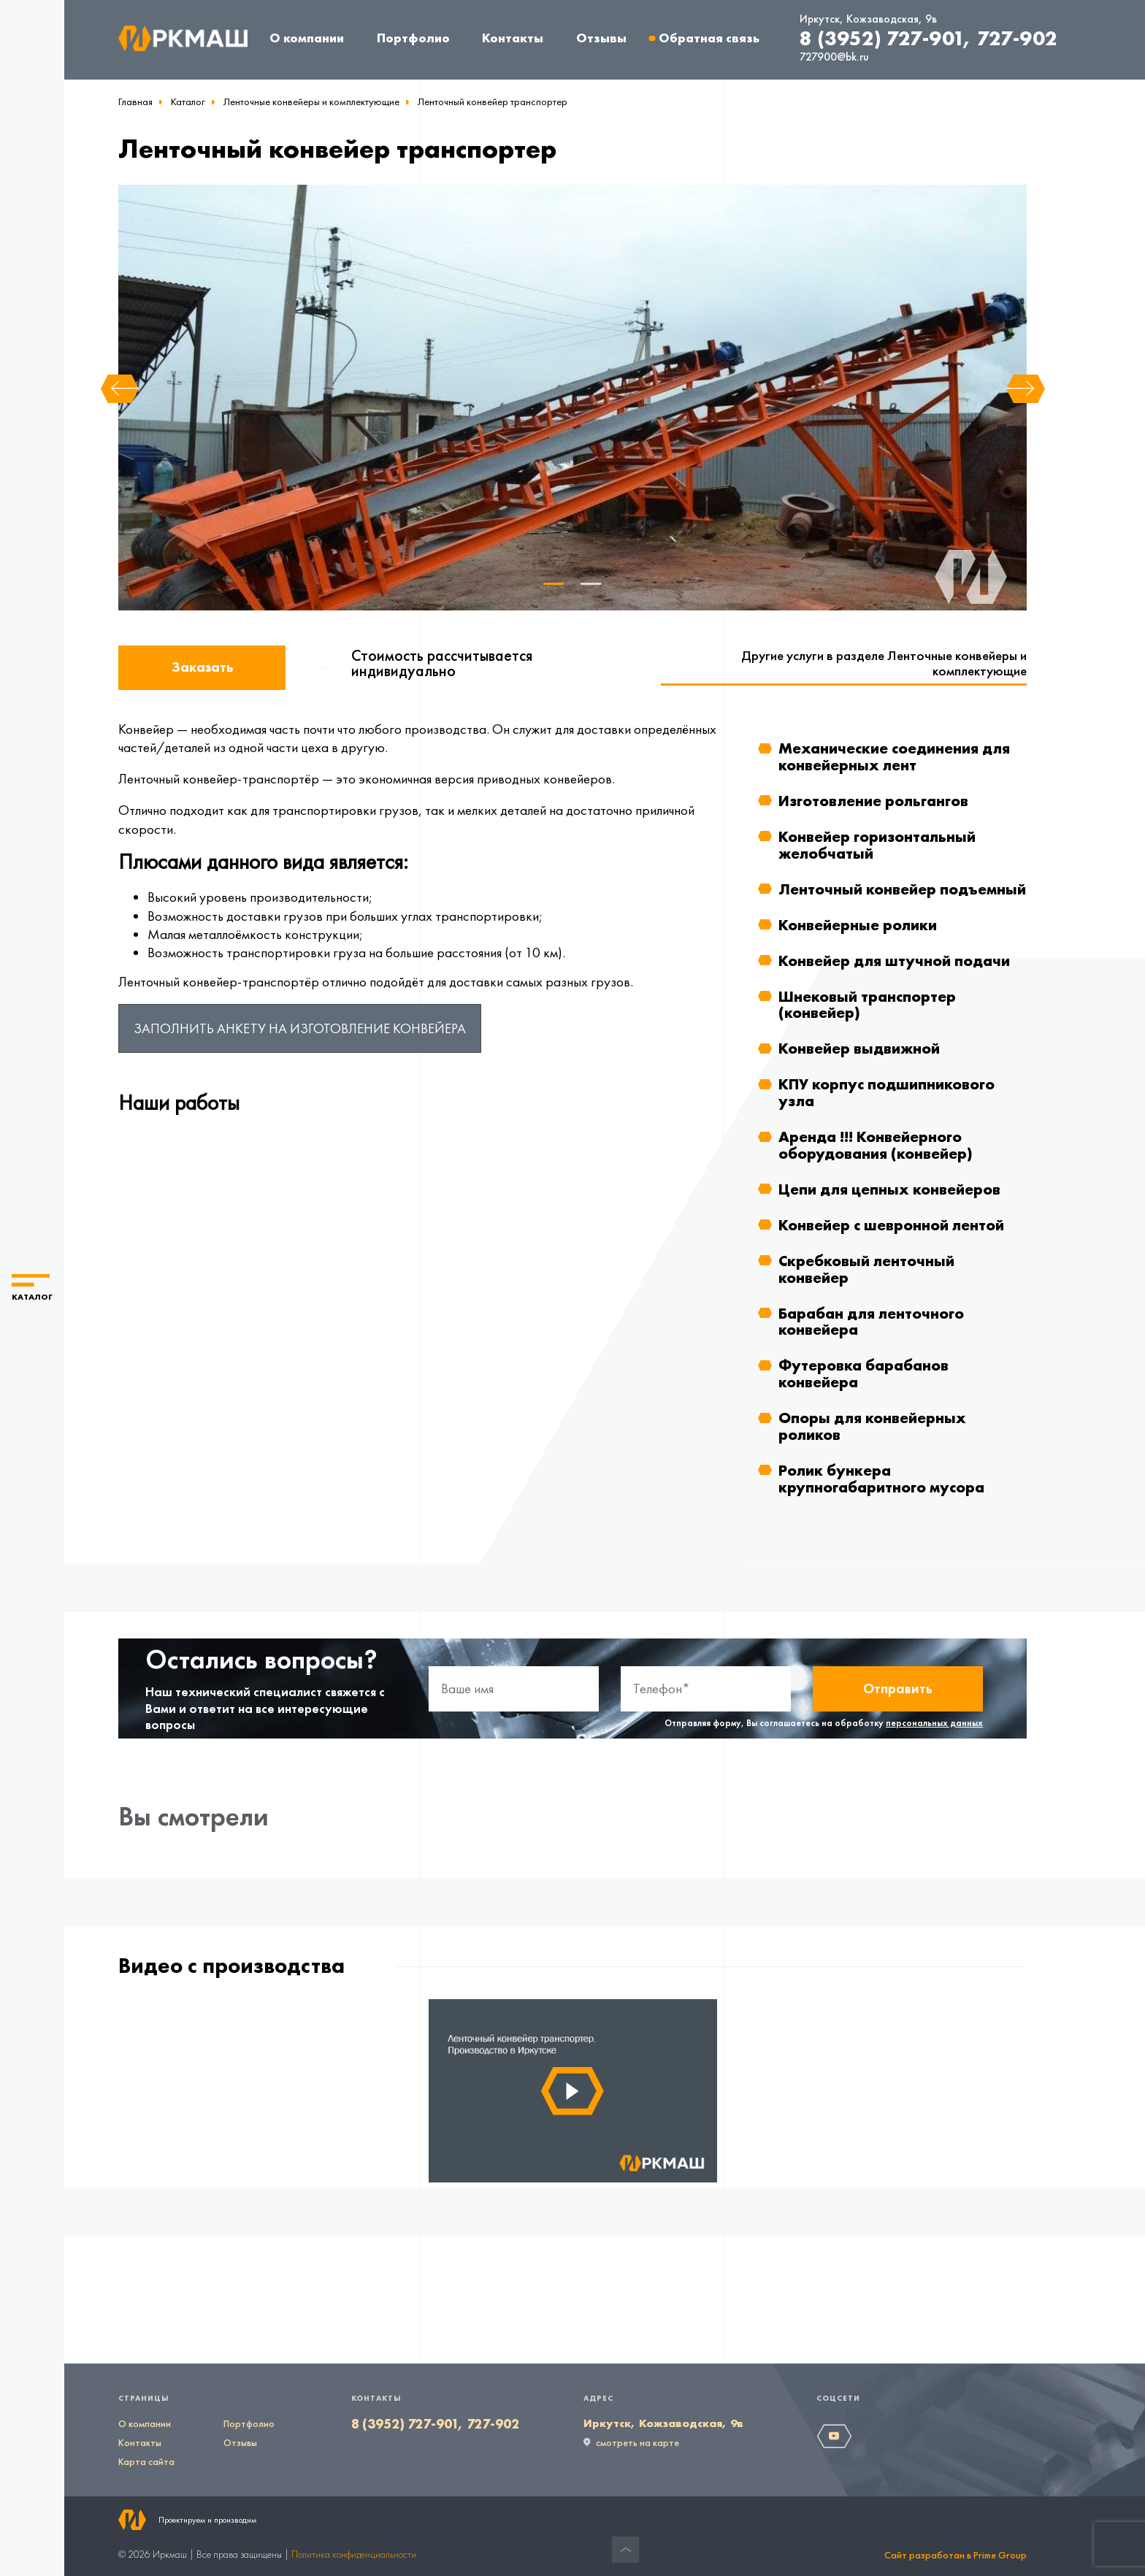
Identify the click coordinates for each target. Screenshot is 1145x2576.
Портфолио (413, 38)
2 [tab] (591, 584)
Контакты (512, 38)
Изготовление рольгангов (873, 800)
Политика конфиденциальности (353, 2554)
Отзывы (601, 38)
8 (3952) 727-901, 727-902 (928, 38)
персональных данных (934, 1723)
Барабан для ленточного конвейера (871, 1321)
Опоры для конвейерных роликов (872, 1426)
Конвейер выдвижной (859, 1048)
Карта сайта (146, 2461)
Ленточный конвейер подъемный (902, 889)
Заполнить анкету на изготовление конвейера (300, 1028)
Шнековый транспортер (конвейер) (867, 1004)
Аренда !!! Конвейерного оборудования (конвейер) (875, 1145)
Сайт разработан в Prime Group (955, 2554)
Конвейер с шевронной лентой (891, 1225)
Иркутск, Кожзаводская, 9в (868, 19)
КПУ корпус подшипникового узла (886, 1092)
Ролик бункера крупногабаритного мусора (881, 1478)
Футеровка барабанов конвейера (863, 1373)
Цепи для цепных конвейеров (889, 1189)
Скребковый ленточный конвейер (866, 1269)
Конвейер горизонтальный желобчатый (877, 845)
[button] (32, 1288)
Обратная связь (709, 38)
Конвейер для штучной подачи (894, 960)
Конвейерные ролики (857, 925)
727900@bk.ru (834, 57)
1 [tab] (554, 584)
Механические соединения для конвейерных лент (894, 756)
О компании (306, 38)
